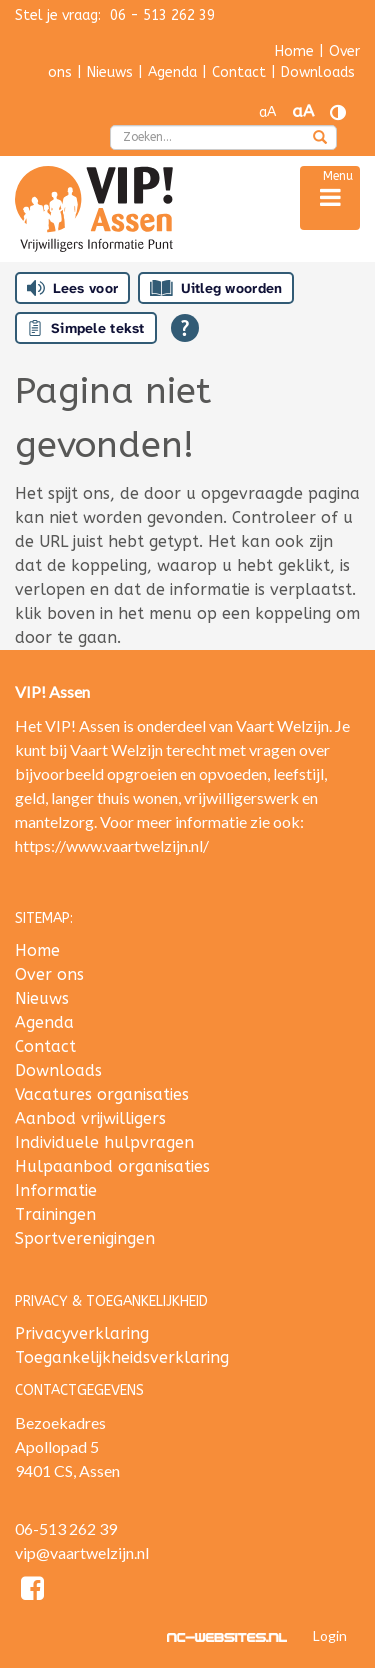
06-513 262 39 (66, 1528)
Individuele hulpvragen (104, 1142)
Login (330, 1635)
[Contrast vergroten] (338, 112)
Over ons (49, 974)
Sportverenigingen (85, 1238)
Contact (239, 72)
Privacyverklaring (82, 1333)
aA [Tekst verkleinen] (267, 112)
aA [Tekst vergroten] (303, 111)
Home (294, 51)
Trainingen (55, 1214)
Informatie (56, 1190)
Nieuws (110, 72)
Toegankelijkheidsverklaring (122, 1357)
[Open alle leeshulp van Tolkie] (185, 328)
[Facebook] (32, 1591)
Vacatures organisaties (102, 1094)
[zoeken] (320, 139)
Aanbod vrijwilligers (90, 1118)
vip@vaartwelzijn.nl (82, 1552)
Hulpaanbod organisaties (112, 1166)
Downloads (318, 72)
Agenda (172, 72)
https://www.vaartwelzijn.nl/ (112, 845)
